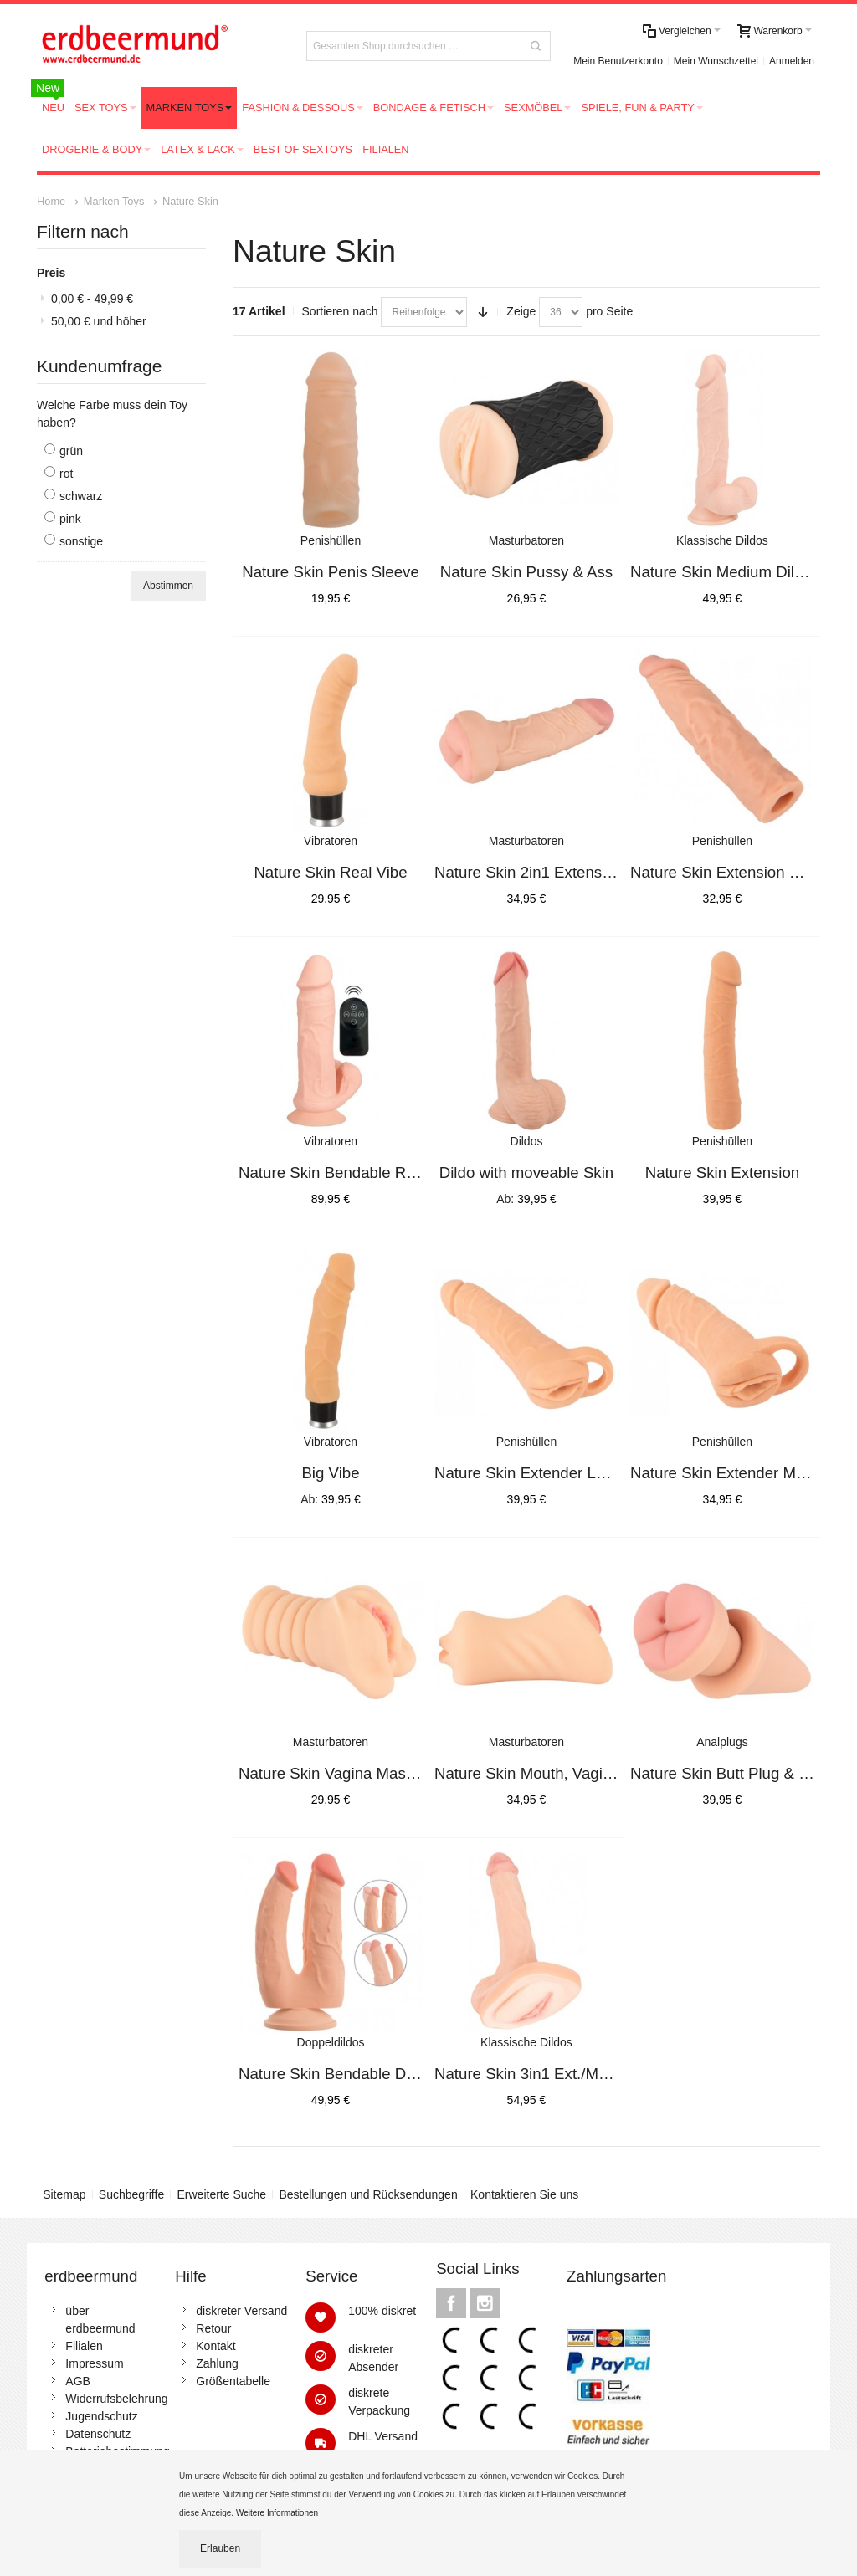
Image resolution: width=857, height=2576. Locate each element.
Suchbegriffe (131, 2194)
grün (71, 451)
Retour (213, 2328)
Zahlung (217, 2363)
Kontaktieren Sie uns (524, 2194)
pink (70, 518)
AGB (77, 2381)
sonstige (81, 541)
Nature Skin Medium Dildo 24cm (742, 572)
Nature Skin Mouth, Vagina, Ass (544, 1773)
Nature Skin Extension (722, 1172)
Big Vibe (330, 1473)
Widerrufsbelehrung (116, 2398)
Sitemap (64, 2194)
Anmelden (791, 61)
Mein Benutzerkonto (618, 61)
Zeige (521, 311)
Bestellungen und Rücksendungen (368, 2194)
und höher (98, 321)
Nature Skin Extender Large (530, 1473)
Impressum (94, 2363)
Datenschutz (98, 2433)
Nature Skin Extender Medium (734, 1473)
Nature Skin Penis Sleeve (330, 572)
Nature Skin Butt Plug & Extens (738, 1773)
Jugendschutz (101, 2416)
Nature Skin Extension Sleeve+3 (742, 872)
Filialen (83, 2346)
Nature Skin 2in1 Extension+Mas (547, 872)
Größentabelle (233, 2381)
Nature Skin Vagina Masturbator (349, 1773)
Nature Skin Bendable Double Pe (353, 2073)
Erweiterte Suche (222, 2194)
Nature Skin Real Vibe (330, 872)
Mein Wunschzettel (716, 61)
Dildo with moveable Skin (526, 1172)
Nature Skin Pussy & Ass (526, 572)
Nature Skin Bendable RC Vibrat (350, 1172)
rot (66, 473)
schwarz (80, 496)
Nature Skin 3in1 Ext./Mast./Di (538, 2073)
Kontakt (215, 2346)
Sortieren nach (340, 311)
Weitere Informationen (278, 2512)
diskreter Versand (241, 2310)
